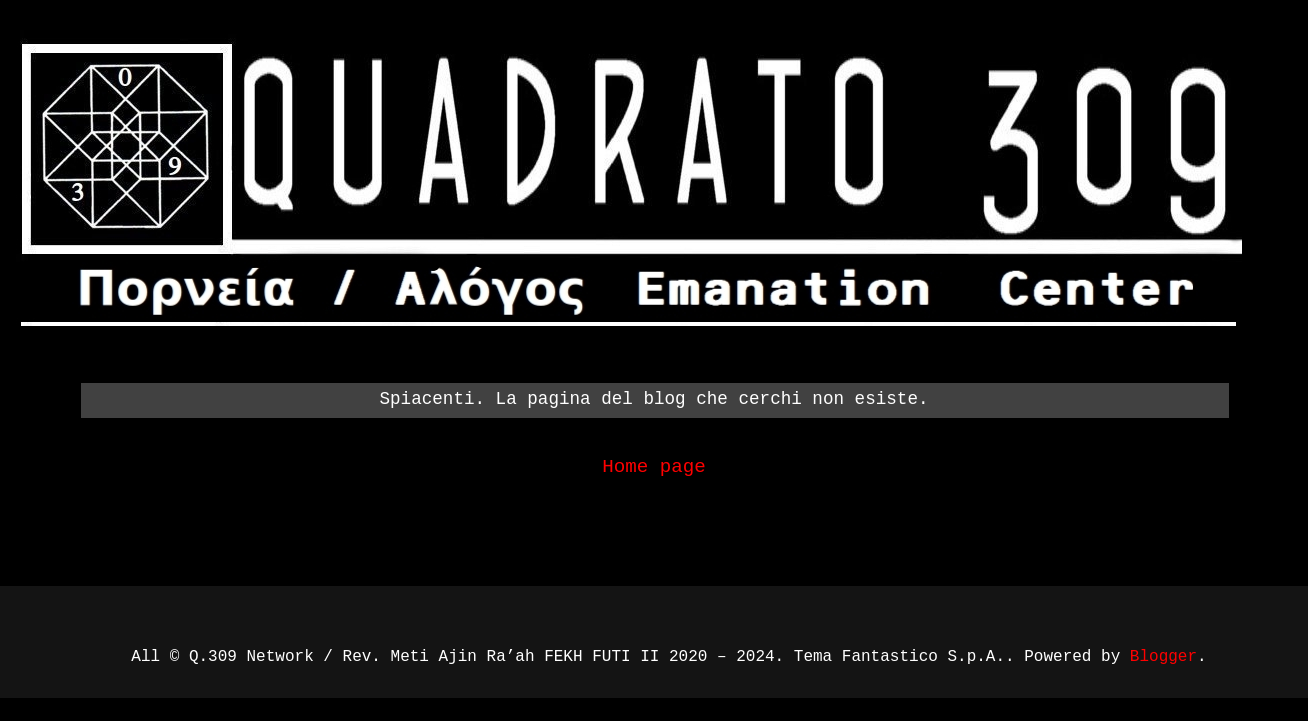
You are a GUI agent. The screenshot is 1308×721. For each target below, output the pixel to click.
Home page (654, 467)
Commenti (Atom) (716, 527)
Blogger (1163, 657)
